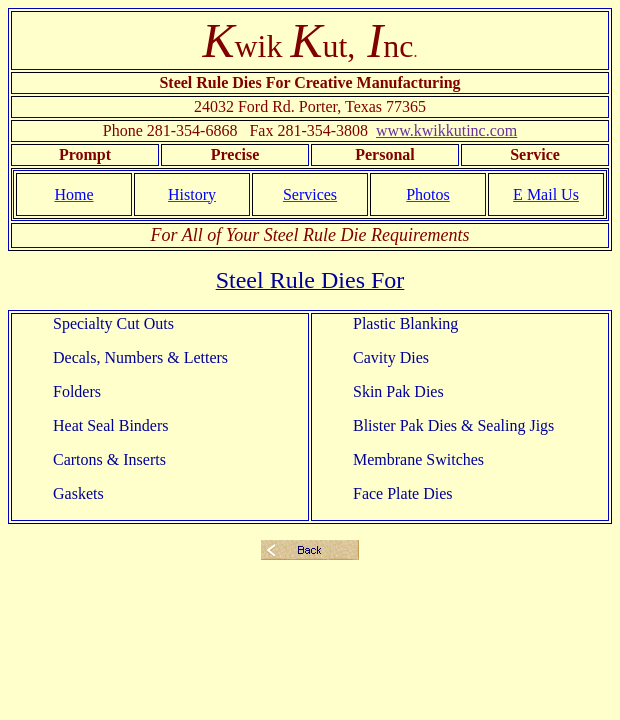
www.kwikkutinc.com (446, 130)
